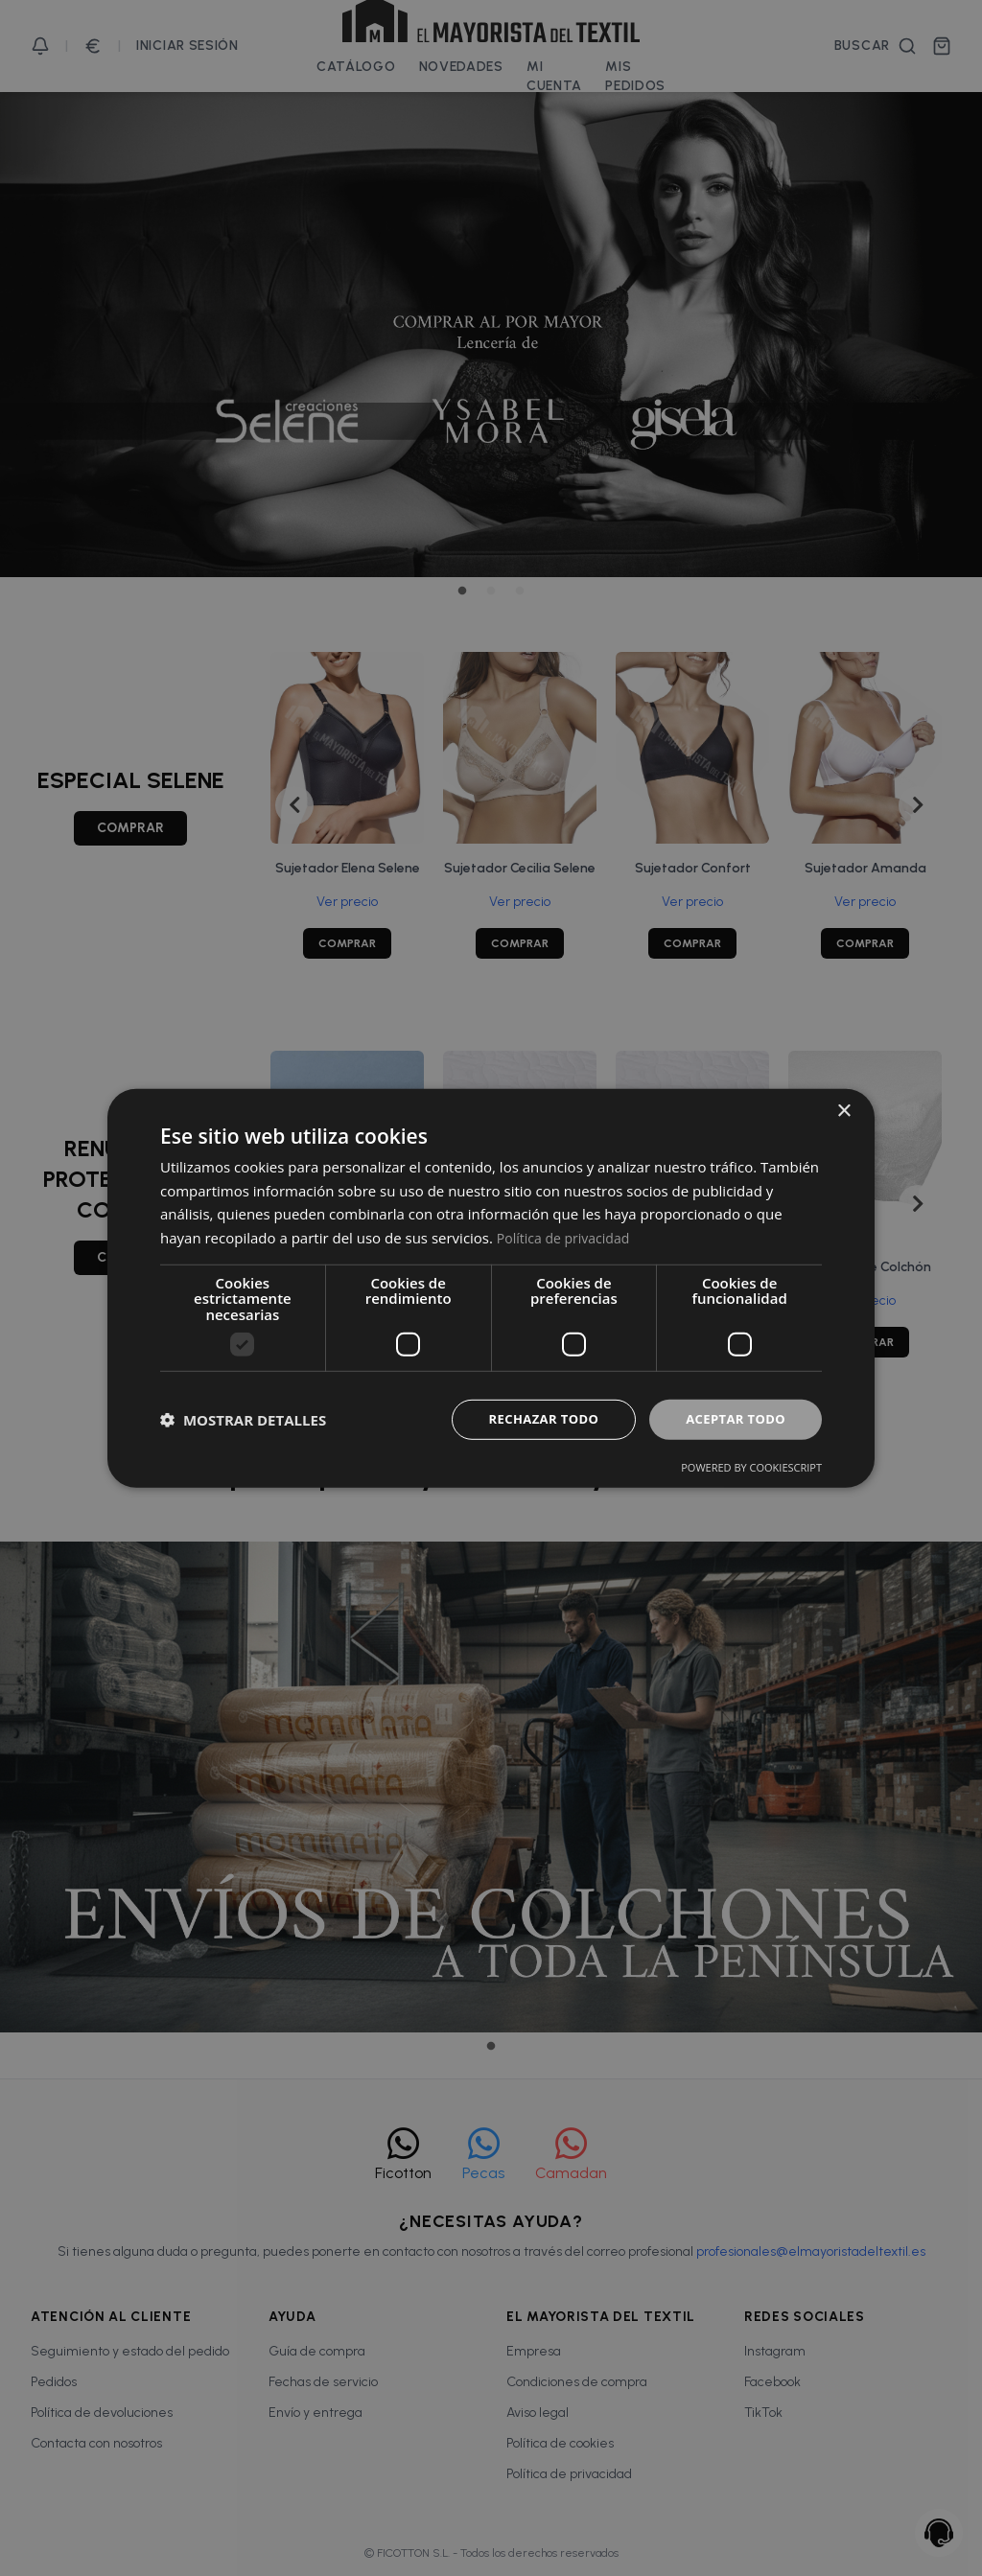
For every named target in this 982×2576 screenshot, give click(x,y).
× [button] (843, 1109)
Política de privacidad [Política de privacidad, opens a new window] (568, 1235)
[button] (243, 1419)
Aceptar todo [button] (732, 1419)
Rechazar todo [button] (533, 1419)
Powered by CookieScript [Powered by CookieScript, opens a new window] (751, 1468)
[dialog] (491, 1288)
